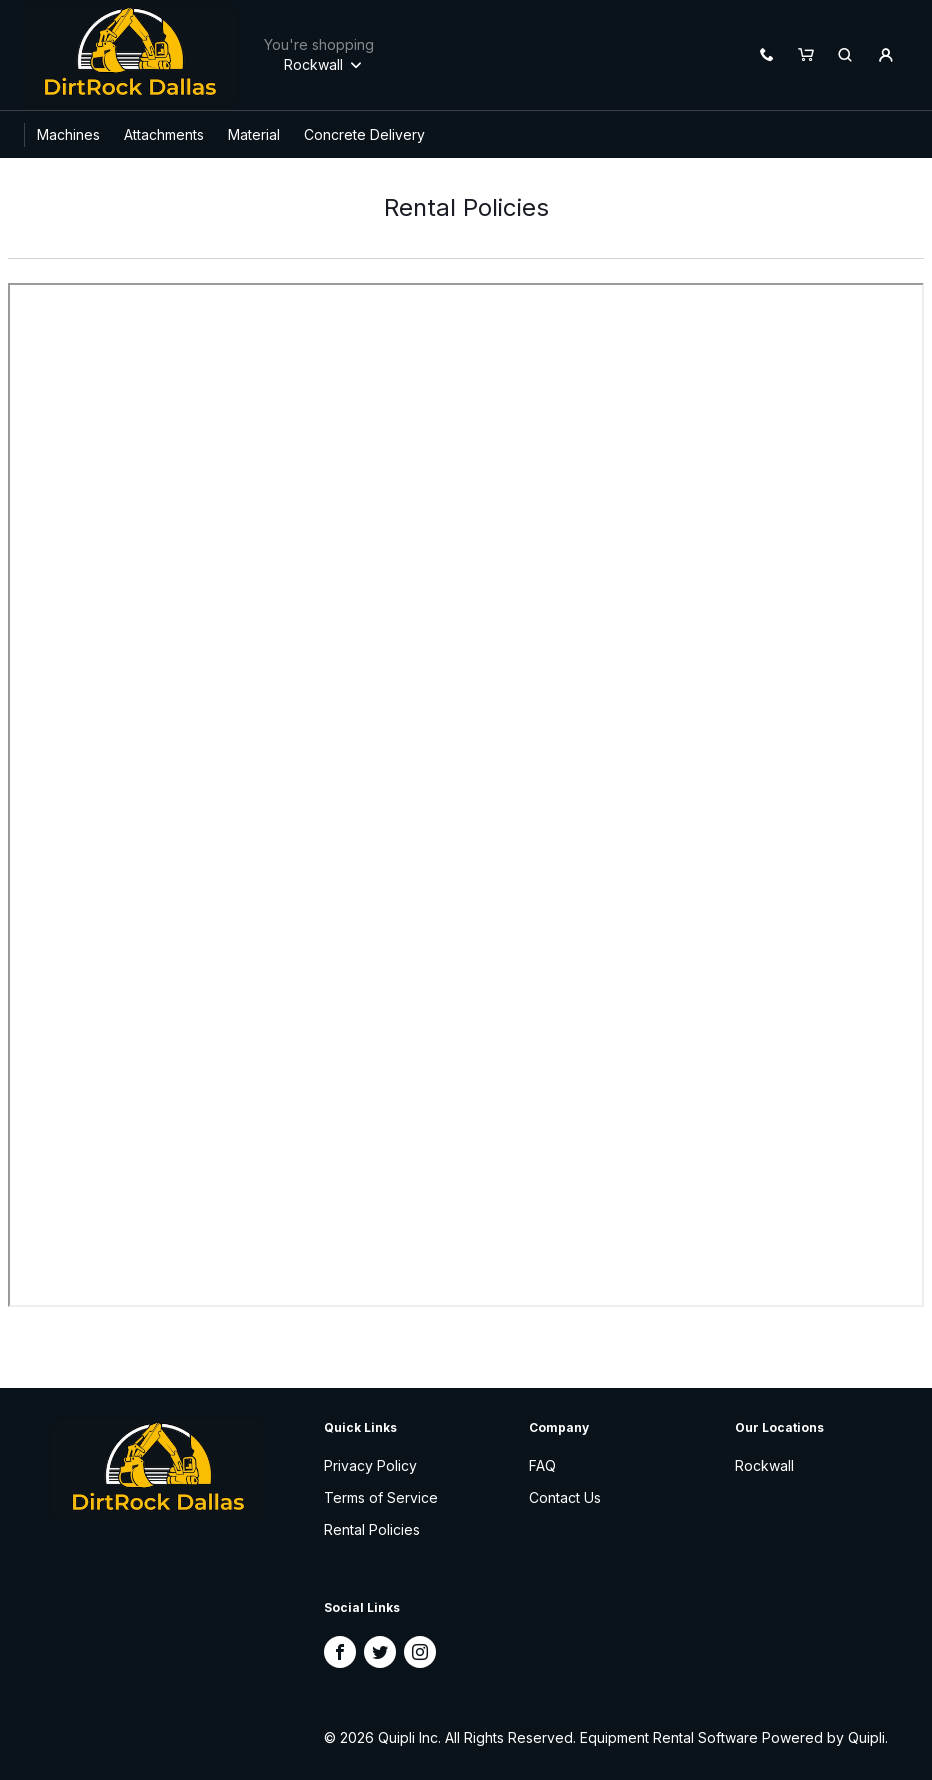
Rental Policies (372, 1529)
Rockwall (764, 1465)
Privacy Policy (370, 1465)
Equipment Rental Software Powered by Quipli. (734, 1737)
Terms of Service (381, 1497)
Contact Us (565, 1497)
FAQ (542, 1465)
